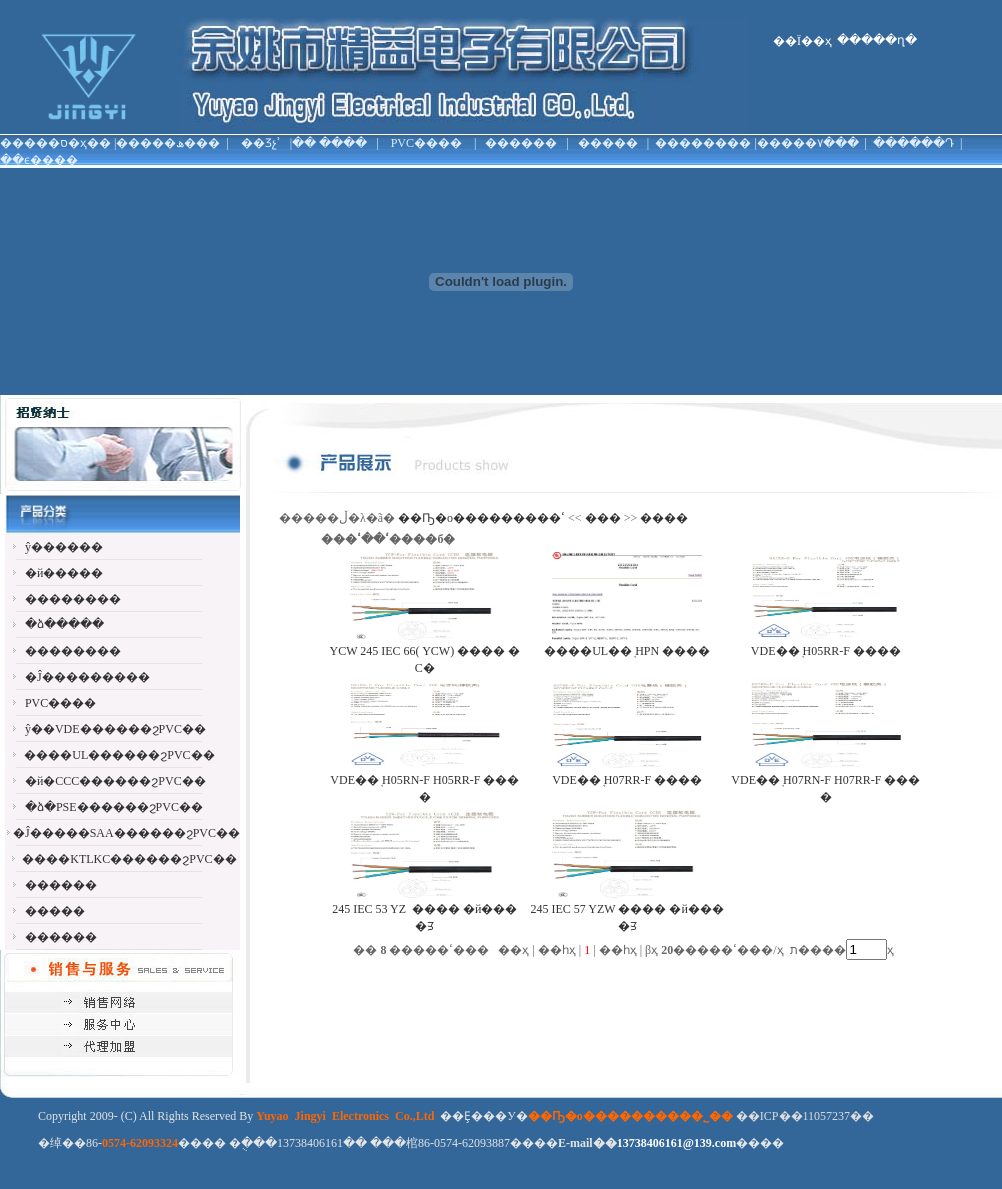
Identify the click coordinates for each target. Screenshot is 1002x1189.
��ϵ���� (39, 160)
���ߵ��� (591, 518)
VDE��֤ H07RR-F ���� (627, 780)
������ (521, 143)
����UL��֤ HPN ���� (627, 651)
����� (608, 143)
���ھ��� (180, 143)
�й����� (64, 573)
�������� (703, 143)
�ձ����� (64, 624)
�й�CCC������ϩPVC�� (115, 781)
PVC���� (426, 143)
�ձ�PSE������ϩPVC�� (114, 807)
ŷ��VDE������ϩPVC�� (115, 729)
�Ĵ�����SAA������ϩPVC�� (126, 833)
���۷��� (820, 143)
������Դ (913, 143)
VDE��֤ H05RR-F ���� (826, 651)
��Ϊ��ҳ (802, 41)
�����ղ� (877, 40)
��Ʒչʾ (261, 143)
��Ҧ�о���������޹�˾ (479, 518)
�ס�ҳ (67, 143)
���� (343, 143)
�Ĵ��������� (87, 677)
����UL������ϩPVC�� (119, 755)
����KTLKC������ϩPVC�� (129, 859)
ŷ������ (64, 547)
